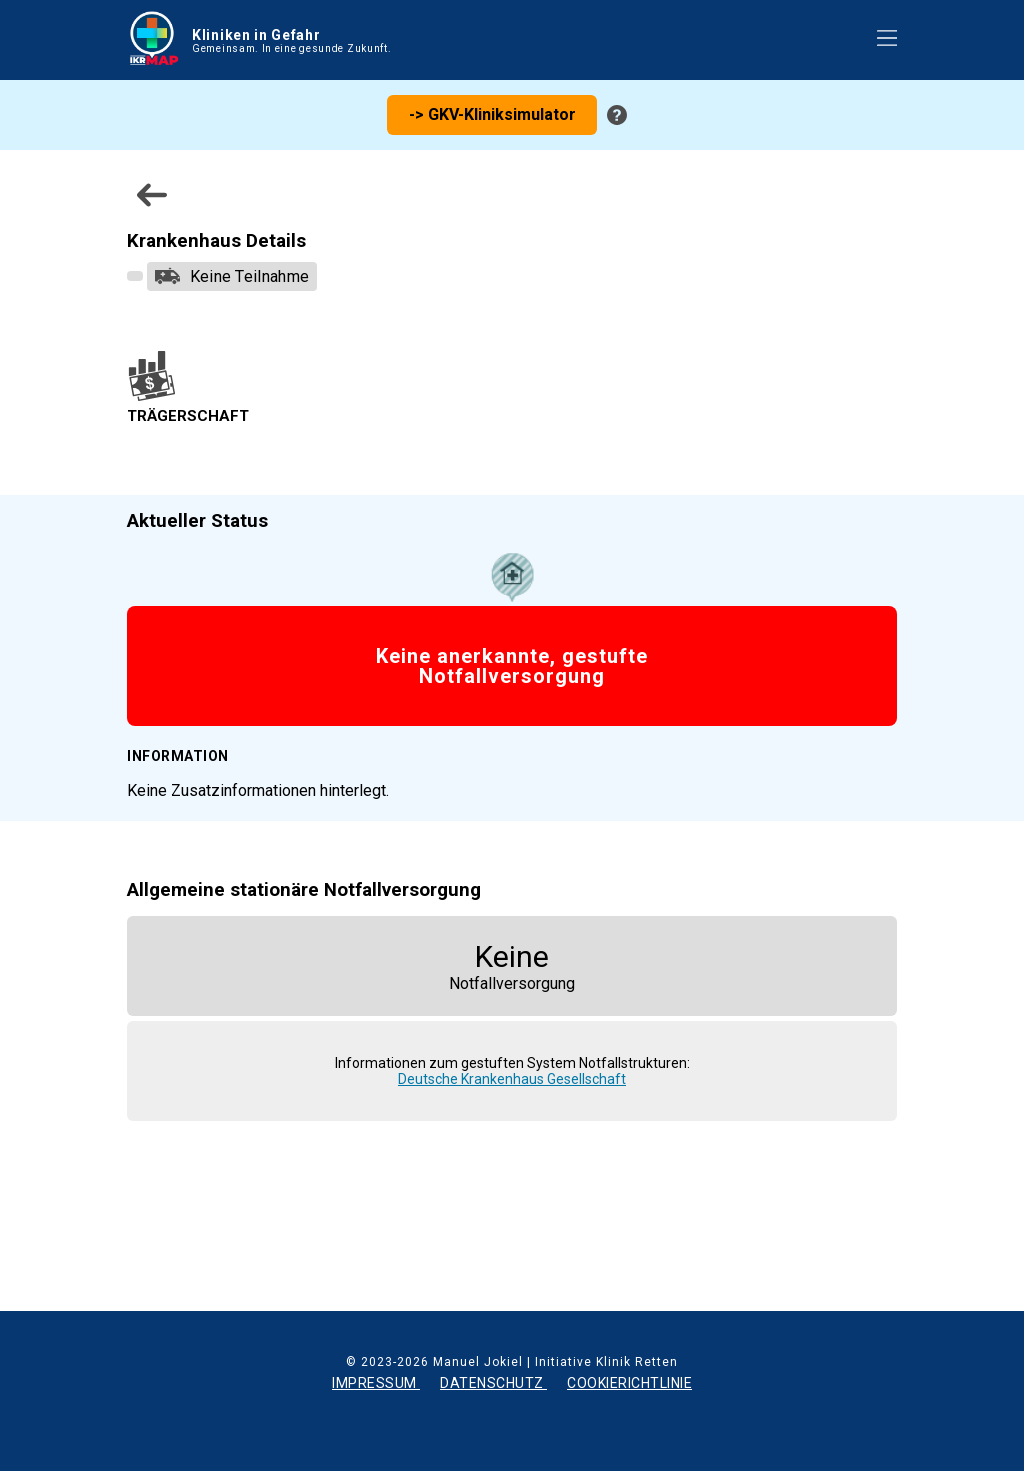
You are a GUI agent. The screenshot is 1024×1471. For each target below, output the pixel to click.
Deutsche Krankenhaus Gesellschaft (512, 1079)
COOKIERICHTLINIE (629, 1383)
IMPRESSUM (376, 1383)
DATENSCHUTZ (493, 1383)
